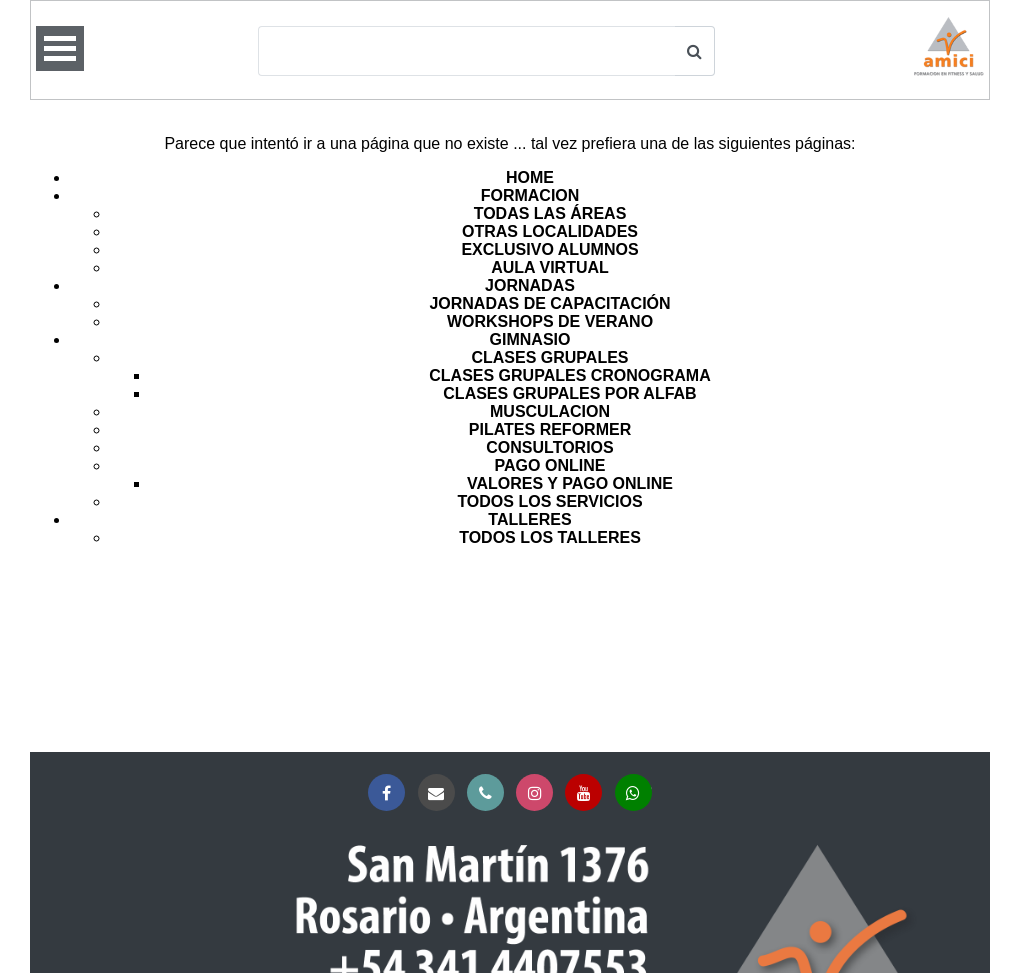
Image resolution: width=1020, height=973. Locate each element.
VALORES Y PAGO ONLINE (570, 483)
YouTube (587, 793)
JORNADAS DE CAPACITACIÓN (549, 303)
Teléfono (489, 793)
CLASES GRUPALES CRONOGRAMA (570, 375)
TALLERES (529, 519)
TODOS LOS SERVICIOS (549, 501)
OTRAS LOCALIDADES (550, 231)
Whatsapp (637, 793)
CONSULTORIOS (549, 447)
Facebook (390, 793)
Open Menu (60, 48)
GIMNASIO (530, 339)
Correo (440, 793)
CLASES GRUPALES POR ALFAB (569, 393)
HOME (530, 177)
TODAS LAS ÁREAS (550, 213)
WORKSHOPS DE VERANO (550, 321)
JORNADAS (530, 285)
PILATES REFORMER (550, 429)
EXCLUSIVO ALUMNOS (549, 249)
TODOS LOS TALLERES (550, 537)
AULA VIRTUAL (550, 267)
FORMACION (530, 195)
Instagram (538, 793)
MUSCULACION (550, 411)
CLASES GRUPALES (549, 357)
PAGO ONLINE (550, 465)
